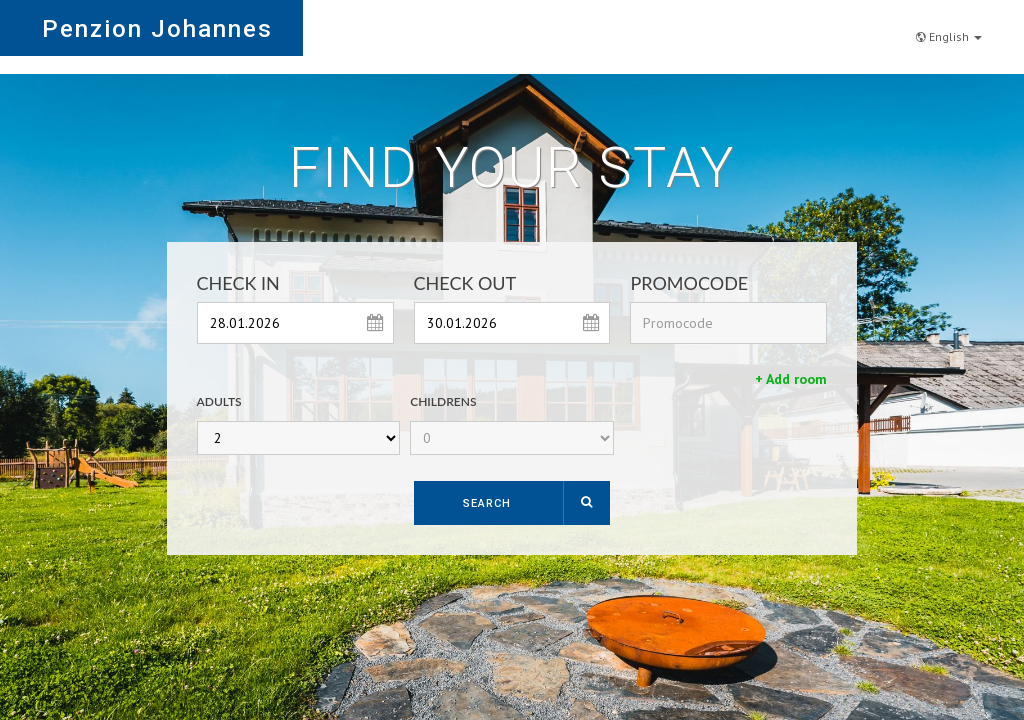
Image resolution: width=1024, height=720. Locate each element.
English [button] (949, 26)
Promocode (689, 283)
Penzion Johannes (157, 29)
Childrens (443, 401)
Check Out (465, 283)
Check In (238, 283)
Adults (219, 401)
